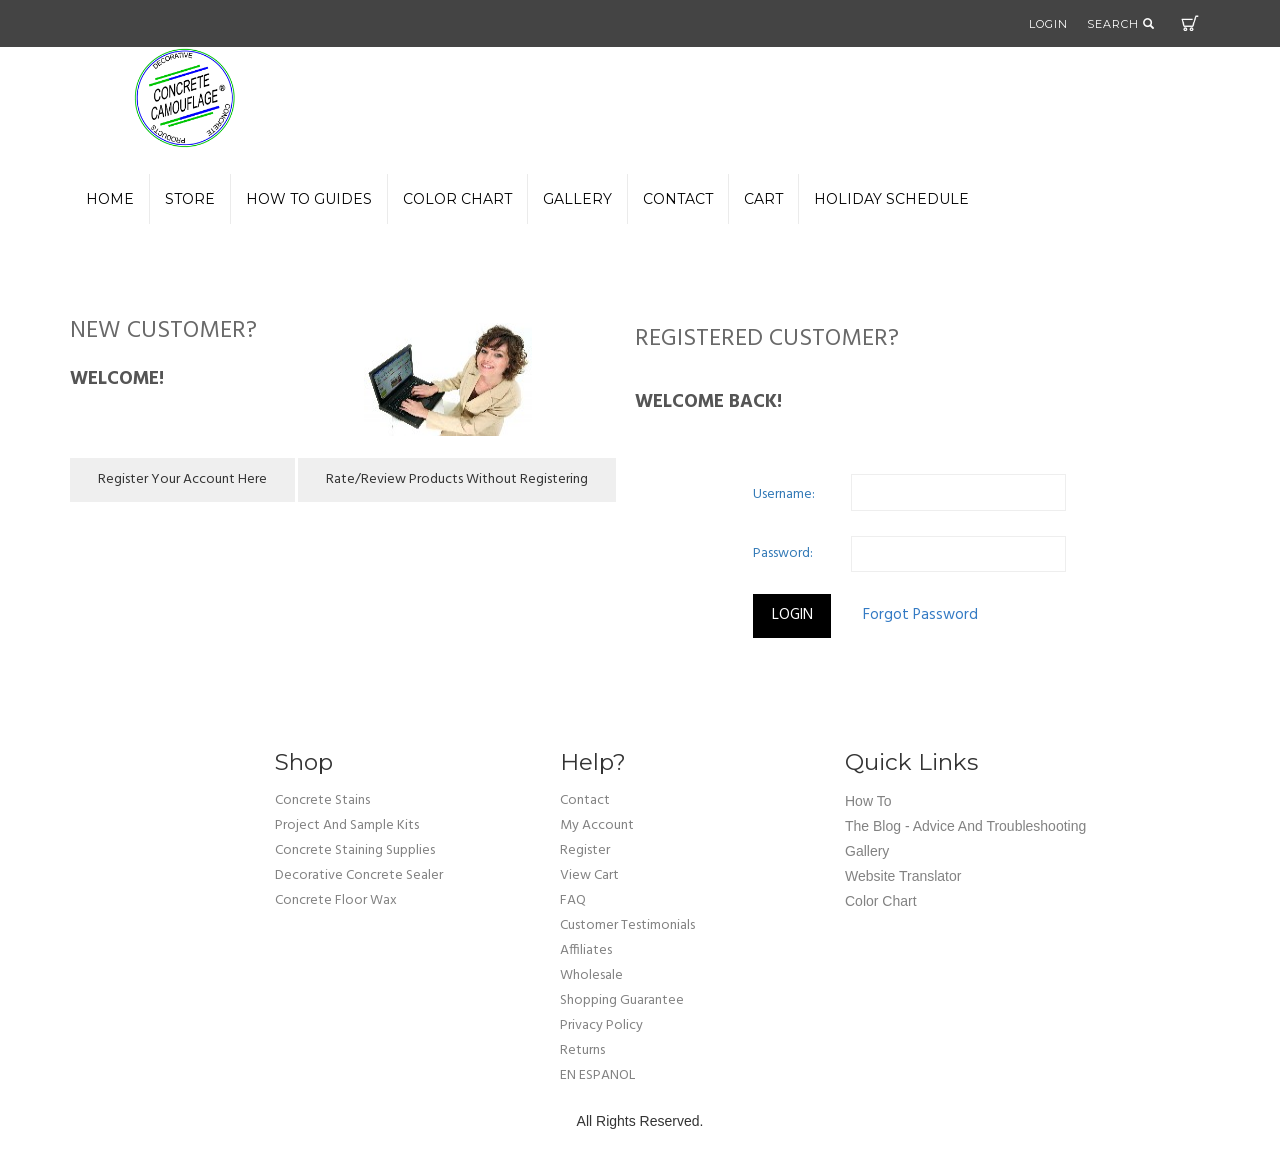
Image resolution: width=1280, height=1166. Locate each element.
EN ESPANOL (597, 1075)
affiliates (586, 950)
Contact (678, 199)
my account (597, 825)
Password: (783, 553)
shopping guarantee (622, 1000)
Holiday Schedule (891, 199)
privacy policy (601, 1025)
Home (110, 199)
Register (585, 850)
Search (1121, 24)
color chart (457, 199)
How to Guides (309, 199)
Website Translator (903, 876)
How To (868, 801)
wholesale (591, 975)
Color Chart (881, 901)
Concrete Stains (322, 800)
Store (190, 199)
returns (582, 1050)
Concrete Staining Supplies (355, 850)
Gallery (867, 851)
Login (1048, 24)
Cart (1190, 23)
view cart (589, 875)
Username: (784, 494)
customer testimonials (627, 925)
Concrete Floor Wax (336, 900)
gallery (577, 199)
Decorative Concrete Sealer (359, 875)
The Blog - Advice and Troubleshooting (965, 826)
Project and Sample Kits (347, 825)
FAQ (573, 900)
